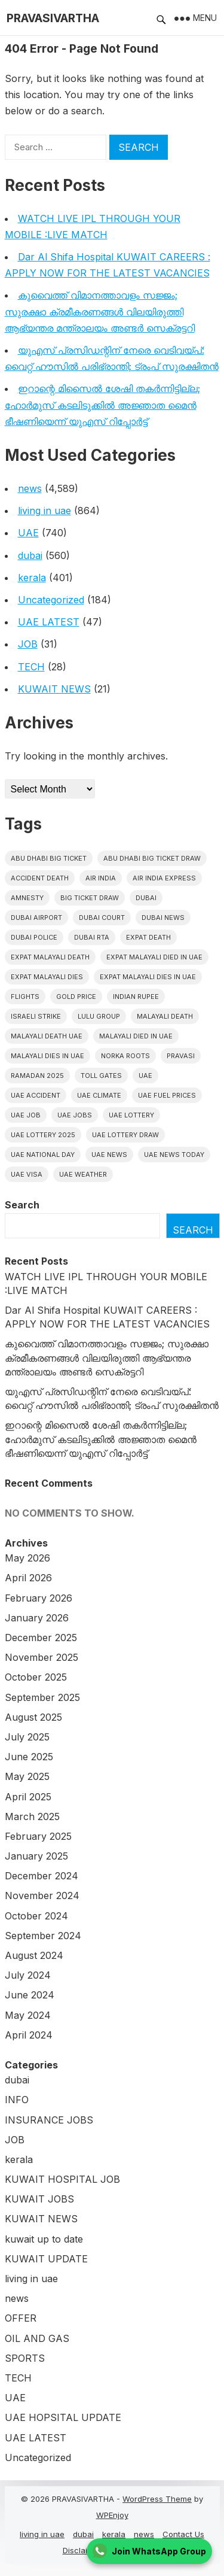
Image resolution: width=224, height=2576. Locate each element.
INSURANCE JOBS (49, 2120)
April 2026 (28, 1578)
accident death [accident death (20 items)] (40, 878)
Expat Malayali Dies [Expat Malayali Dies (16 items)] (47, 977)
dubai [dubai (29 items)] (146, 898)
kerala (32, 578)
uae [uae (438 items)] (145, 1075)
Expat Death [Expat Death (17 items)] (148, 937)
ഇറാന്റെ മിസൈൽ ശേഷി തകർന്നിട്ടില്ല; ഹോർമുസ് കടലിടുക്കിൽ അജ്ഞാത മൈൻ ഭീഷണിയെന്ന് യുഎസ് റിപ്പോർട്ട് (102, 404)
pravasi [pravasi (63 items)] (181, 1056)
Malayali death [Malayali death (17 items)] (165, 1016)
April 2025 (28, 1797)
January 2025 (36, 1856)
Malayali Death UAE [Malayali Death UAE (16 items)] (46, 1036)
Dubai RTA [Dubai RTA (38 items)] (91, 937)
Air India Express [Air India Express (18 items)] (164, 878)
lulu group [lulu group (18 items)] (99, 1016)
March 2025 (32, 1816)
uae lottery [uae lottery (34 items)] (131, 1115)
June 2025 (29, 1757)
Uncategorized (51, 600)
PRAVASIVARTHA (53, 18)
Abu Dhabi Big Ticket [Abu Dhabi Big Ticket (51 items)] (49, 858)
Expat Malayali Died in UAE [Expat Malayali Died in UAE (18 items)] (154, 957)
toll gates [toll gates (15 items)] (101, 1075)
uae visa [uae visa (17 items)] (26, 1174)
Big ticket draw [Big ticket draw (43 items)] (89, 898)
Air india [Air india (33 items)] (100, 878)
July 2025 (27, 1737)
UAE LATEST (48, 622)
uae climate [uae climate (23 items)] (99, 1095)
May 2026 (27, 1558)
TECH (31, 667)
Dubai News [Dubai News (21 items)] (163, 917)
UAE (28, 533)
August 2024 (34, 1955)
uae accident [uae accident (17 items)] (35, 1095)
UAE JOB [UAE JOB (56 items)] (26, 1115)
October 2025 (36, 1677)
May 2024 (28, 2015)
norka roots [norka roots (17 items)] (125, 1056)
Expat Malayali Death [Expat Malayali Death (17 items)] (50, 957)
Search (22, 1205)
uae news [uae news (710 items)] (109, 1154)
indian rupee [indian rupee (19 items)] (136, 996)
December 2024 (41, 1876)
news (30, 488)
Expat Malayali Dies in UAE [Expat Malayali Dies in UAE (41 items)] (148, 977)
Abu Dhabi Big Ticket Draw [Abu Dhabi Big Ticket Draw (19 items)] (152, 858)
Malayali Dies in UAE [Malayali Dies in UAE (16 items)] (47, 1056)
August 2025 (33, 1717)
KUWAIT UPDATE (46, 2259)
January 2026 (37, 1618)
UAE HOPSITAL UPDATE (63, 2417)
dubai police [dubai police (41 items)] (34, 937)
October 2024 (36, 1916)
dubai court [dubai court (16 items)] (102, 917)
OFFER (20, 2318)
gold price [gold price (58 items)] (76, 996)
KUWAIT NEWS (54, 689)
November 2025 (41, 1657)
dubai (30, 555)
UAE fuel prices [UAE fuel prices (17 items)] (167, 1095)
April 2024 (29, 2035)
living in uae (44, 511)
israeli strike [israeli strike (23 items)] (36, 1016)
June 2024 (29, 1995)
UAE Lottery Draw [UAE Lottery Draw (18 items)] (125, 1135)
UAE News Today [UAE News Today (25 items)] (174, 1154)
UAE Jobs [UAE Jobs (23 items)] (74, 1115)
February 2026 (38, 1598)
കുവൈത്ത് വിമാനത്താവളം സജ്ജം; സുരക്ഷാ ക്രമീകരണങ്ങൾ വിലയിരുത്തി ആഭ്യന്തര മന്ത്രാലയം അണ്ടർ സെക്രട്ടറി (100, 311)
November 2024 (42, 1895)
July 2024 (28, 1975)
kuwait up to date (44, 2239)
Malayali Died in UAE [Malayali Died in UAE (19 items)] (136, 1036)
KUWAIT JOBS (39, 2199)
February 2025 (38, 1836)
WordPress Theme (157, 2499)
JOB (28, 644)
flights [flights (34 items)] (25, 996)
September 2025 (42, 1697)
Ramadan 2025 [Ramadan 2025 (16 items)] (37, 1075)
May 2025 (27, 1776)
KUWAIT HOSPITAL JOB (62, 2179)
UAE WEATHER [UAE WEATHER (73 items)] (83, 1174)
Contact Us (183, 2534)
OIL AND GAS (37, 2338)
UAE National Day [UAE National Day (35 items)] (43, 1154)
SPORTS (25, 2358)
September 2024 (43, 1936)
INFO (17, 2100)
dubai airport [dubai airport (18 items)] (36, 917)
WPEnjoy (112, 2515)
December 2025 (41, 1638)
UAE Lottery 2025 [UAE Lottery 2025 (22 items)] (43, 1135)
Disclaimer (82, 2550)
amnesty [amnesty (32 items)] (27, 898)
